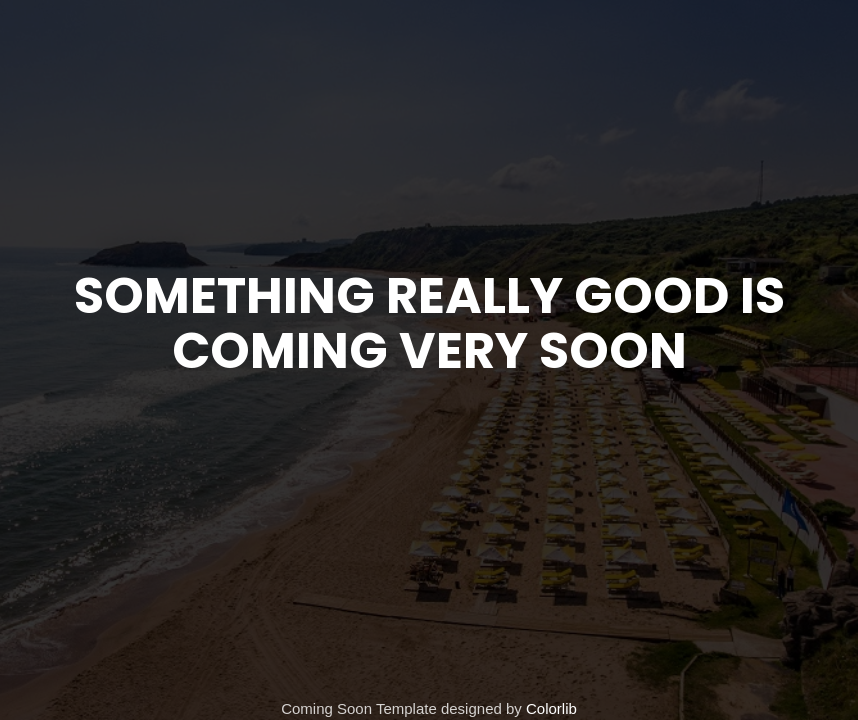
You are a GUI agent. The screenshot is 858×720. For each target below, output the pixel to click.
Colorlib (551, 708)
